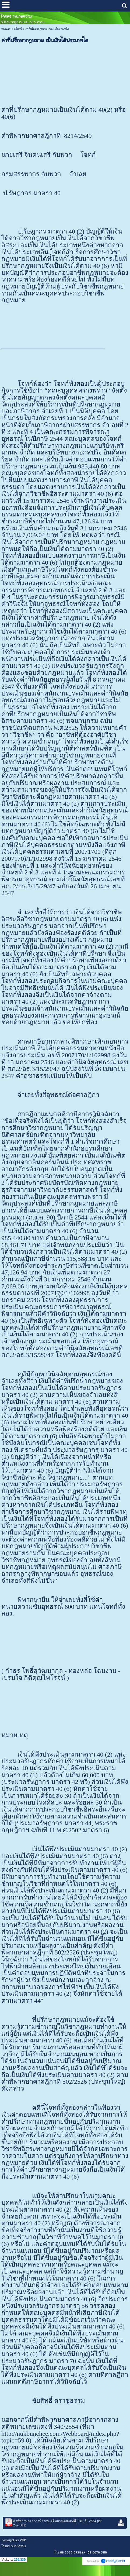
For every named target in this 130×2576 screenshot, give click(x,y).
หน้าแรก (5, 29)
